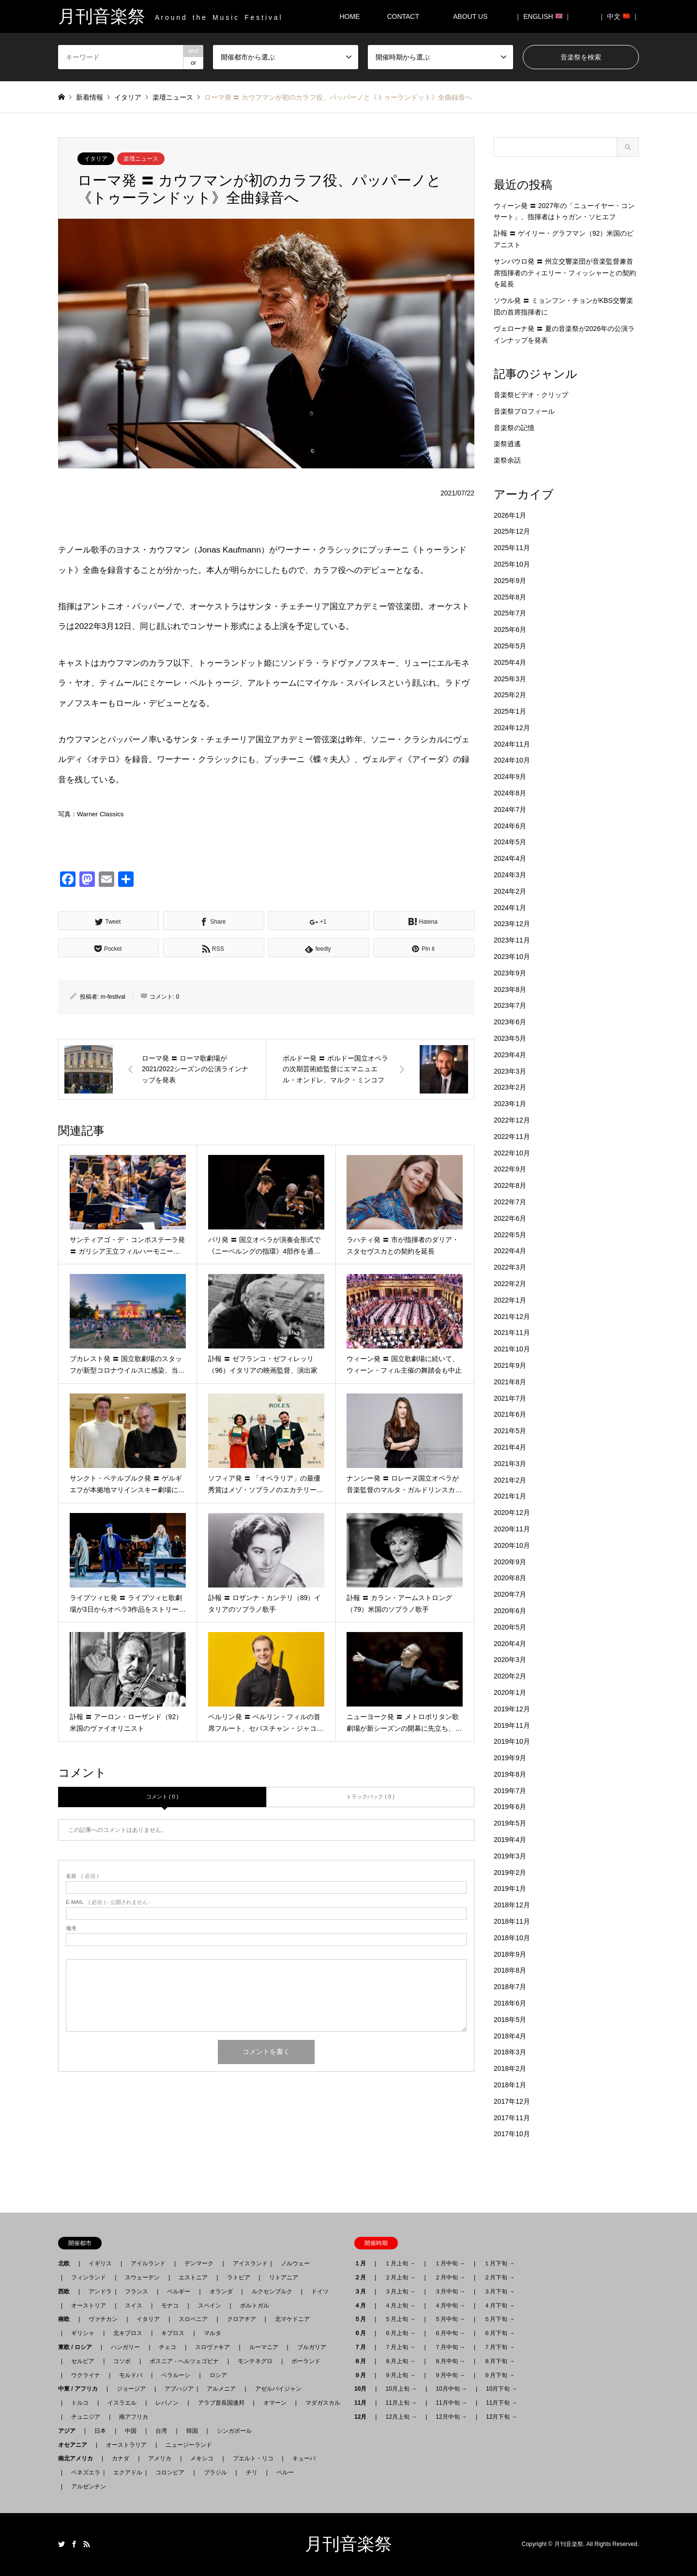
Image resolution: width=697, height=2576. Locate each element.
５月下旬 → (499, 2319)
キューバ (304, 2458)
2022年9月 (510, 1169)
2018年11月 (512, 1921)
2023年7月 (510, 1005)
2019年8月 (510, 1774)
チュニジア (85, 2416)
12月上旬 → (401, 2416)
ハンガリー (125, 2347)
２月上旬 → (400, 2277)
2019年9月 (510, 1758)
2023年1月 (510, 1104)
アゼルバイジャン (278, 2388)
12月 (363, 2416)
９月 (363, 2375)
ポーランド (306, 2361)
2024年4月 (510, 858)
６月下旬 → (499, 2333)
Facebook (74, 2544)
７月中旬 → (450, 2347)
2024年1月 (510, 908)
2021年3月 (510, 1464)
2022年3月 (510, 1267)
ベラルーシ (175, 2375)
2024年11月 (512, 744)
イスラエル (122, 2402)
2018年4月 (510, 2036)
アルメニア (221, 2388)
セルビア (82, 2361)
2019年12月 (512, 1709)
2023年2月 (510, 1087)
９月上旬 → (400, 2375)
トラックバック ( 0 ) (370, 1796)
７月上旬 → (400, 2347)
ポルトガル (254, 2305)
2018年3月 (510, 2052)
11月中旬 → (451, 2402)
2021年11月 (512, 1332)
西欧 (67, 2291)
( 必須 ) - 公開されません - (108, 1902)
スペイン (209, 2305)
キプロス (172, 2333)
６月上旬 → (400, 2333)
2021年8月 (510, 1382)
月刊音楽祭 (348, 2544)
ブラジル (215, 2472)
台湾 (161, 2430)
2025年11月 (512, 548)
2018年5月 (510, 2019)
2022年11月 (512, 1136)
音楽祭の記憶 (514, 428)
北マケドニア (292, 2319)
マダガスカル (320, 2402)
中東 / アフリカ (81, 2388)
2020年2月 (510, 1676)
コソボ (121, 2361)
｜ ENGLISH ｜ (543, 16)
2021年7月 (510, 1398)
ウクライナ (85, 2375)
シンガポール (234, 2430)
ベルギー (178, 2291)
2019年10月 (512, 1741)
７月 (363, 2347)
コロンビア (170, 2472)
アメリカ (159, 2458)
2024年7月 (510, 809)
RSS (86, 2544)
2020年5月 (510, 1627)
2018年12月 (512, 1905)
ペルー (285, 2472)
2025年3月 (510, 679)
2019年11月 (512, 1725)
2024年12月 (512, 728)
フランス (136, 2291)
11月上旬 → (401, 2402)
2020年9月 (510, 1562)
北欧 (67, 2263)
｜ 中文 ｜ (618, 16)
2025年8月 (510, 597)
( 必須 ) (82, 1876)
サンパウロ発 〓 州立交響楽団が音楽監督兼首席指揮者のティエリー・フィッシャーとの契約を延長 (565, 272)
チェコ (167, 2347)
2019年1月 (510, 1888)
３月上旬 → (400, 2291)
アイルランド (148, 2263)
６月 (363, 2333)
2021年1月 (510, 1496)
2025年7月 (510, 613)
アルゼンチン (85, 2486)
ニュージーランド (189, 2444)
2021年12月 (512, 1316)
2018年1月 (510, 2085)
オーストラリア (126, 2444)
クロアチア (241, 2319)
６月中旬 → (450, 2333)
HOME (349, 16)
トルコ (79, 2402)
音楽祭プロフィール (524, 411)
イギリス (100, 2263)
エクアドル (124, 2472)
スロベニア (193, 2319)
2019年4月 (510, 1839)
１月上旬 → (400, 2263)
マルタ (212, 2333)
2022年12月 (512, 1120)
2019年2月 (510, 1872)
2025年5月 (510, 646)
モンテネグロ (255, 2361)
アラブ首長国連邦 (221, 2402)
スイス (133, 2305)
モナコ (169, 2305)
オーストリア (88, 2305)
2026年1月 (510, 515)
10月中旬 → (451, 2388)
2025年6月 (510, 629)
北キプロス (127, 2333)
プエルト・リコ (253, 2458)
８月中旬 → (450, 2361)
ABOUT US (473, 16)
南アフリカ (133, 2416)
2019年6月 (510, 1807)
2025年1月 (510, 711)
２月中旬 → (450, 2277)
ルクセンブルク (272, 2291)
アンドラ (97, 2291)
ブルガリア (311, 2347)
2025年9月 (510, 580)
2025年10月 (512, 564)
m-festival (113, 996)
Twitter (61, 2544)
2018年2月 (510, 2068)
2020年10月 (512, 1545)
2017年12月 (512, 2101)
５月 (363, 2319)
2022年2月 (510, 1284)
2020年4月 (510, 1643)
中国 (130, 2430)
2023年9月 (510, 973)
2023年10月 (512, 956)
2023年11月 (512, 940)
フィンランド (88, 2277)
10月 (363, 2388)
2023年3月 (510, 1071)
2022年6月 (510, 1218)
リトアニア (283, 2277)
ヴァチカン (103, 2319)
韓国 (192, 2430)
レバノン (167, 2402)
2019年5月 (510, 1823)
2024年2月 (510, 891)
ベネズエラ (82, 2472)
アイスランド (247, 2263)
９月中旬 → (450, 2375)
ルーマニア (263, 2347)
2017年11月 (512, 2118)
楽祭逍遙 (507, 444)
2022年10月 (512, 1153)
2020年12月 (512, 1512)
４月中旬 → (450, 2305)
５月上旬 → (400, 2319)
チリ (251, 2472)
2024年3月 (510, 875)
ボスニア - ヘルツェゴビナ (184, 2361)
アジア (69, 2430)
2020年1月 (510, 1692)
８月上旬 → (400, 2361)
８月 (363, 2361)
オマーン (275, 2402)
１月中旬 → (450, 2263)
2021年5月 (510, 1431)
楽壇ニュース (140, 158)
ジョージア (131, 2388)
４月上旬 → (400, 2305)
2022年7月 (510, 1202)
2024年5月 (510, 842)
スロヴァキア (212, 2347)
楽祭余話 (507, 460)
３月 (363, 2291)
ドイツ (319, 2291)
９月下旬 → (499, 2375)
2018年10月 (512, 1938)
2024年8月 (510, 793)
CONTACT (403, 16)
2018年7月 (510, 1987)
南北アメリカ (78, 2458)
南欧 (67, 2319)
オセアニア (75, 2444)
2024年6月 (510, 826)
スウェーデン (142, 2277)
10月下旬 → (501, 2388)
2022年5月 (510, 1235)
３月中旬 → (450, 2291)
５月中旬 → (450, 2319)
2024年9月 (510, 776)
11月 (363, 2402)
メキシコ (201, 2458)
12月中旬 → (451, 2416)
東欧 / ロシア (78, 2347)
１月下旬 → (499, 2263)
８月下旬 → (499, 2361)
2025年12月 (512, 531)
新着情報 (89, 97)
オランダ (221, 2291)
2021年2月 (510, 1480)
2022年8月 (510, 1185)
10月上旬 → (401, 2388)
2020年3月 (510, 1659)
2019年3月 (510, 1856)
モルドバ (130, 2375)
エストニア (193, 2277)
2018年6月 (510, 2003)
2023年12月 (512, 924)
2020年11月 (512, 1529)
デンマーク (199, 2263)
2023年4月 (510, 1055)
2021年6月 (510, 1414)
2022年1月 (510, 1300)
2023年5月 (510, 1038)
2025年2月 (510, 695)
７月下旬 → (499, 2347)
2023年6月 (510, 1022)
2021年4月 (510, 1447)
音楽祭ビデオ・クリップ (531, 395)
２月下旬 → (499, 2277)
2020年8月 (510, 1578)
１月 (363, 2263)
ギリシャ (82, 2333)
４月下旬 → (499, 2305)
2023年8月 (510, 989)
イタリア (95, 158)
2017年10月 (512, 2134)
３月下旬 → (499, 2291)
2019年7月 (510, 1791)
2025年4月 (510, 662)
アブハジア (176, 2388)
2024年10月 (512, 760)
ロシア (218, 2375)
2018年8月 (510, 1970)
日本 (100, 2430)
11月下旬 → (501, 2402)
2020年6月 (510, 1611)
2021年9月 (510, 1365)
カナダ (120, 2458)
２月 (363, 2277)
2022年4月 (510, 1251)
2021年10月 (512, 1349)
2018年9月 (510, 1954)
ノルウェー (295, 2263)
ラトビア (238, 2277)
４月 (363, 2305)
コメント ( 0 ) (162, 1796)
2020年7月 (510, 1594)
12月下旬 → (501, 2416)
